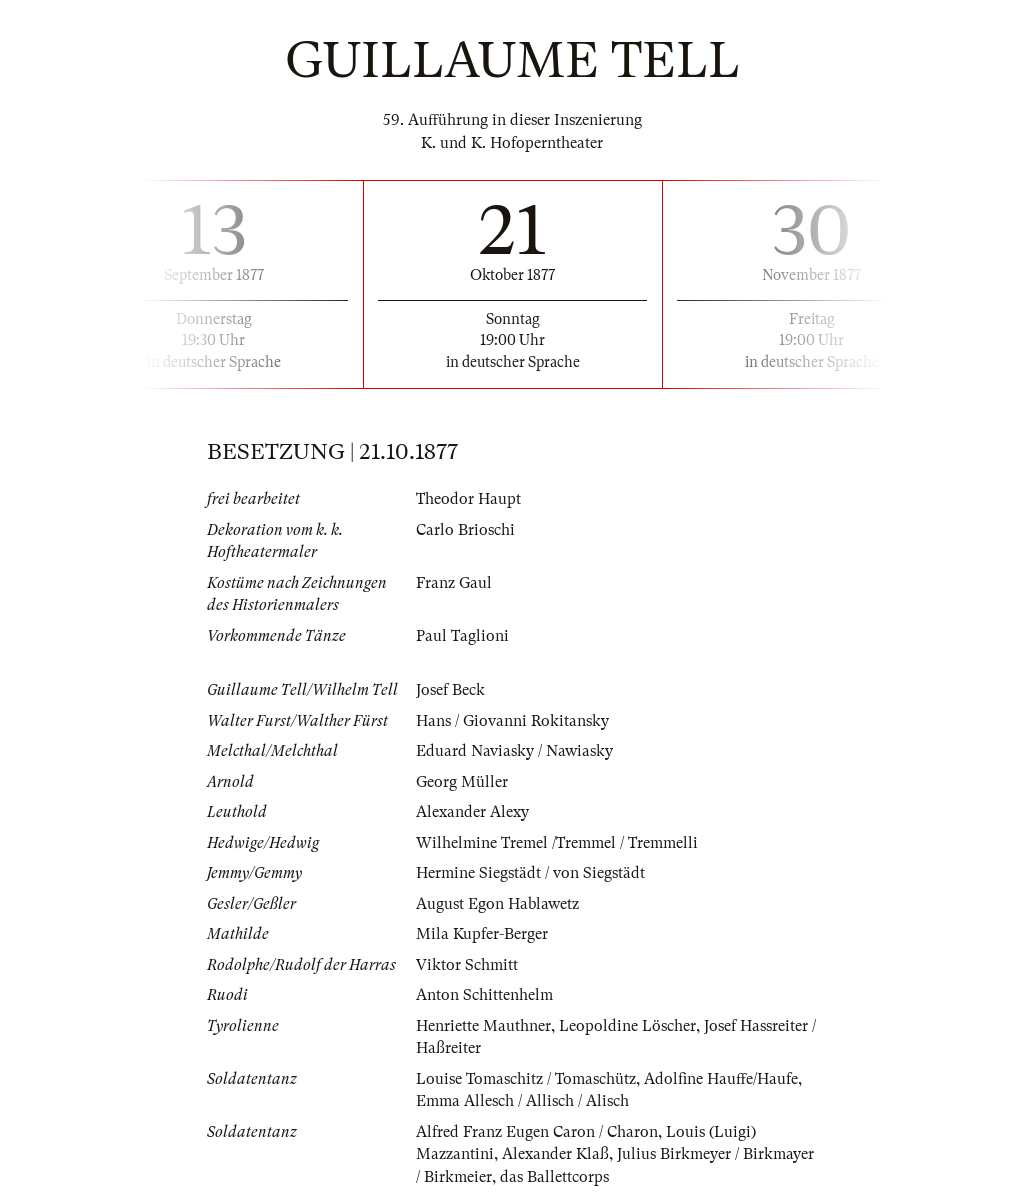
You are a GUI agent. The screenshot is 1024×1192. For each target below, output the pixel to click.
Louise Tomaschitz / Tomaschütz (526, 1079)
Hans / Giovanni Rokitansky (512, 721)
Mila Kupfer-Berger (482, 934)
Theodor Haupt (468, 499)
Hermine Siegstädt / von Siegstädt (530, 873)
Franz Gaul (454, 583)
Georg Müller (462, 782)
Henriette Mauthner (483, 1026)
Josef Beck (450, 690)
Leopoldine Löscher (627, 1026)
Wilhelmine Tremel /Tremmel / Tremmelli (557, 843)
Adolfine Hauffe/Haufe (721, 1079)
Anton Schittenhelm (484, 995)
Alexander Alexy (472, 812)
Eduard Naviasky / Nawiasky (514, 751)
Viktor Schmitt (467, 965)
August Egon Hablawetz (497, 904)
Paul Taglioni (462, 636)
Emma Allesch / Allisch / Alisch (522, 1101)
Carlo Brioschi (465, 530)
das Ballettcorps (554, 1177)
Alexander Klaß (555, 1154)
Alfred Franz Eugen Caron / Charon (537, 1132)
